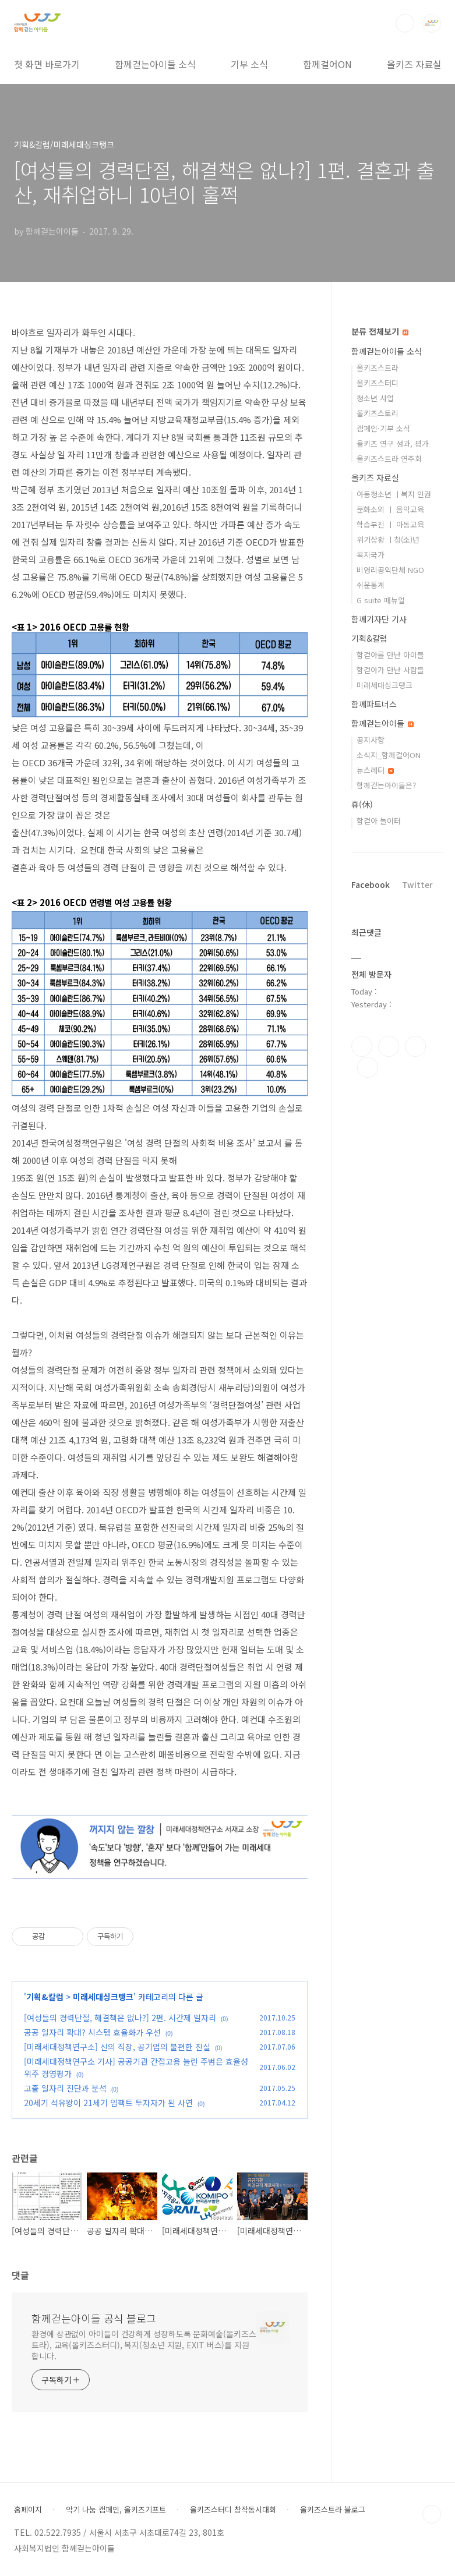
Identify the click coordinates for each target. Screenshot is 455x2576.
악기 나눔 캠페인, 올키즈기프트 (116, 2509)
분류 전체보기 (379, 331)
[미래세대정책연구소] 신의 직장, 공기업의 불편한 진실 (117, 2047)
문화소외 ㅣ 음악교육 (390, 509)
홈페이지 (28, 2509)
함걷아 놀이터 (379, 820)
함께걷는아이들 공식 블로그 (93, 2318)
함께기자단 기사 (379, 619)
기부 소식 (249, 64)
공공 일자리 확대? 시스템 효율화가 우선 (92, 2032)
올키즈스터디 (377, 382)
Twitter (417, 884)
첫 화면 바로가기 (47, 64)
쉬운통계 (371, 584)
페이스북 (361, 1046)
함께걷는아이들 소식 (155, 64)
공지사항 (371, 739)
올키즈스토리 (377, 413)
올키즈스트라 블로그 (332, 2509)
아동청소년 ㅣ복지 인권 (394, 494)
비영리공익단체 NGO (390, 569)
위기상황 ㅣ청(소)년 (388, 539)
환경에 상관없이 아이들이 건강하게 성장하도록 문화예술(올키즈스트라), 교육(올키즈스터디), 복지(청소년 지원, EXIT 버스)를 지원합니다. (143, 2345)
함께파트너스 (374, 704)
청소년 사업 (375, 398)
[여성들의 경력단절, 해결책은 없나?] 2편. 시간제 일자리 (120, 2017)
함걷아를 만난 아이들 (390, 654)
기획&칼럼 (45, 1996)
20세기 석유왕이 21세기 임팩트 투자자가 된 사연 (108, 2102)
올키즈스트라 (377, 367)
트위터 (415, 1046)
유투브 (367, 1067)
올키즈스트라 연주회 (389, 458)
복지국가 (371, 554)
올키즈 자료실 (414, 64)
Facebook (370, 884)
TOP (431, 2514)
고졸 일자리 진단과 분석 (65, 2088)
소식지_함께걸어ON (389, 754)
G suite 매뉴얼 (381, 600)
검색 (405, 23)
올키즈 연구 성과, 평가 (393, 443)
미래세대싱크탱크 (103, 1996)
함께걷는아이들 (382, 723)
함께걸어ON (327, 64)
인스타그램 (388, 1046)
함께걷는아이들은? (386, 785)
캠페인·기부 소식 (383, 428)
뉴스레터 (375, 770)
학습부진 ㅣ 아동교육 (390, 524)
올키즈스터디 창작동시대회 (233, 2509)
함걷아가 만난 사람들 (390, 669)
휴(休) (362, 804)
